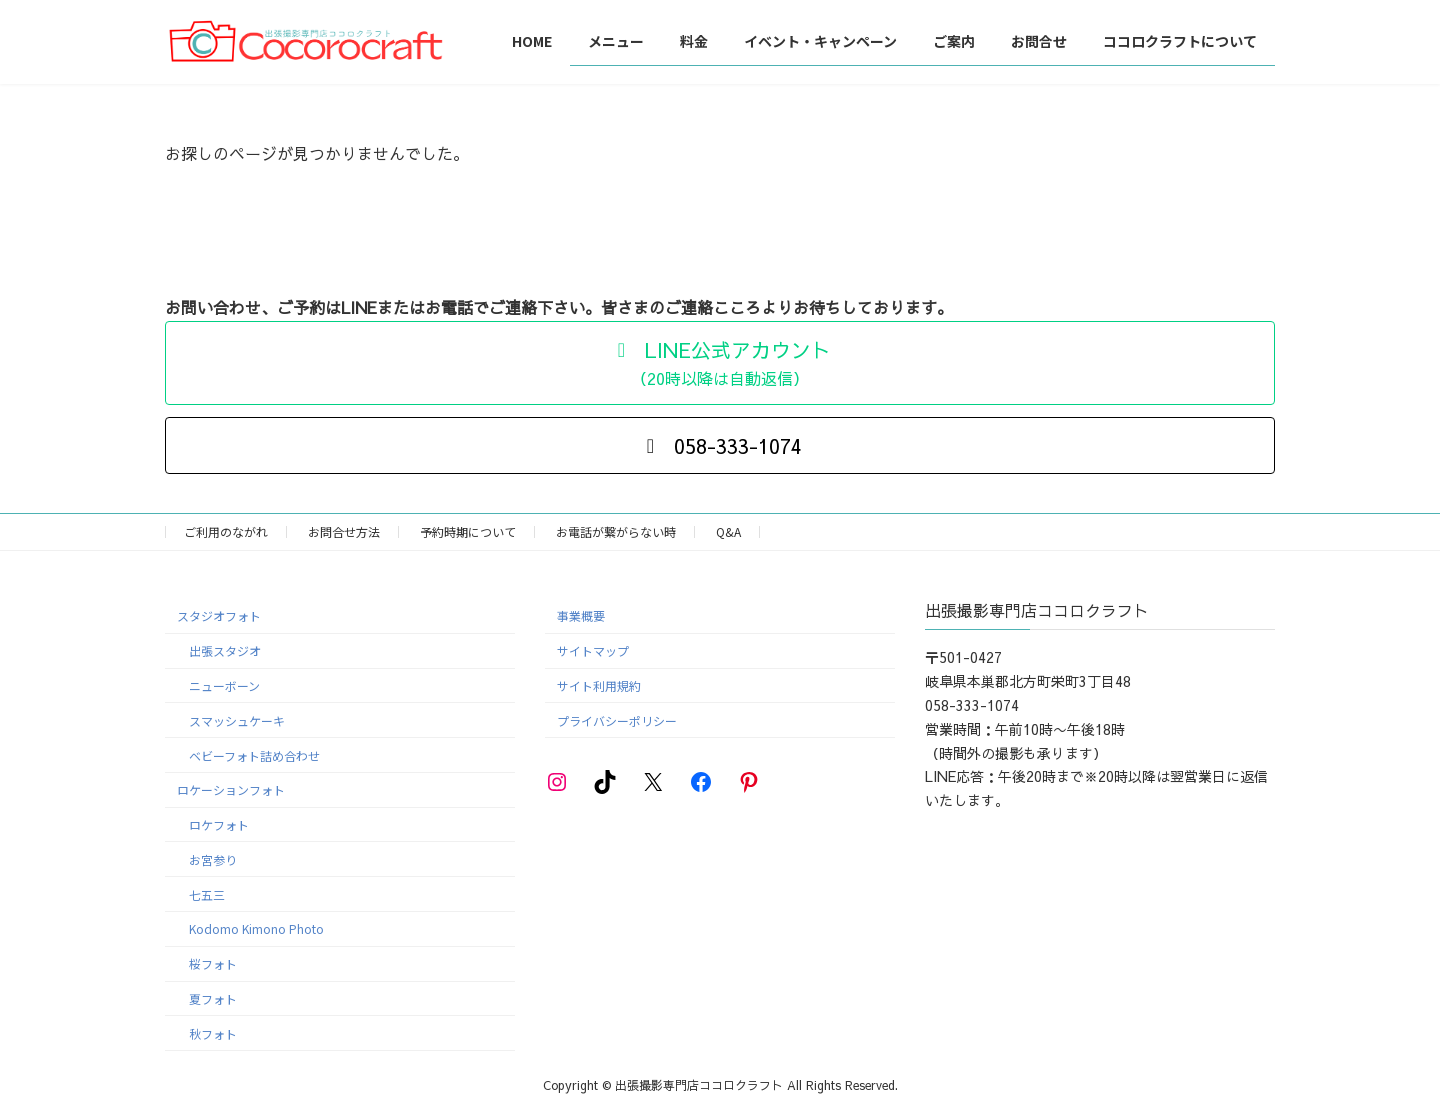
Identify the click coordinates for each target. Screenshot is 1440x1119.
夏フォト (213, 998)
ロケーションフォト (231, 789)
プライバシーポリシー (617, 719)
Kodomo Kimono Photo (256, 928)
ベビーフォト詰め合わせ (254, 754)
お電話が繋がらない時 (616, 531)
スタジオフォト (219, 615)
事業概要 (581, 615)
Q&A (728, 531)
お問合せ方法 (344, 531)
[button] (720, 363)
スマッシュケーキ (237, 719)
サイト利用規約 (599, 685)
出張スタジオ (225, 650)
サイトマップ (593, 650)
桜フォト (213, 963)
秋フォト (213, 1032)
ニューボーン (224, 685)
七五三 (207, 893)
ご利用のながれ (226, 531)
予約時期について (468, 531)
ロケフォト (219, 824)
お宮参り (213, 859)
